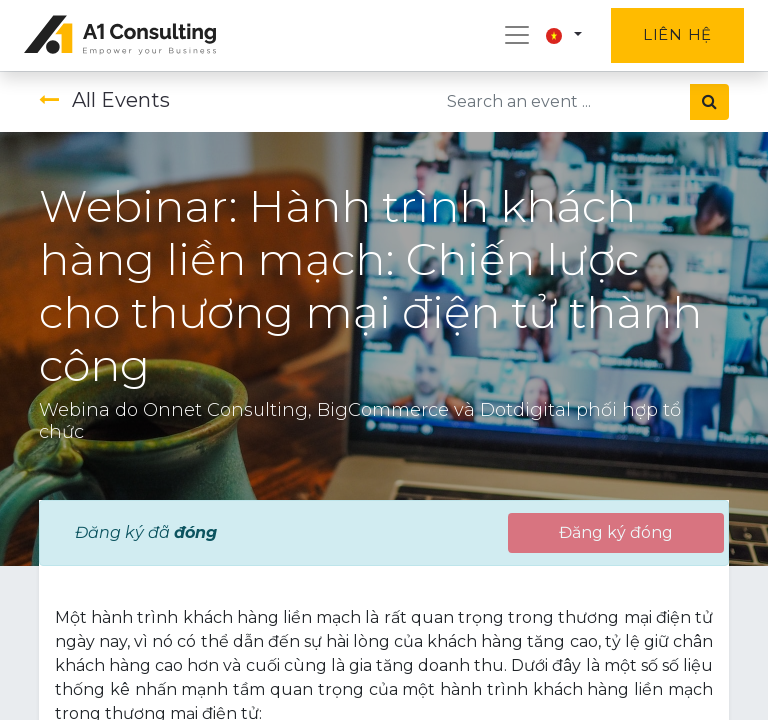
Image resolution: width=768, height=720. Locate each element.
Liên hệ (677, 34)
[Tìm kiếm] (709, 102)
